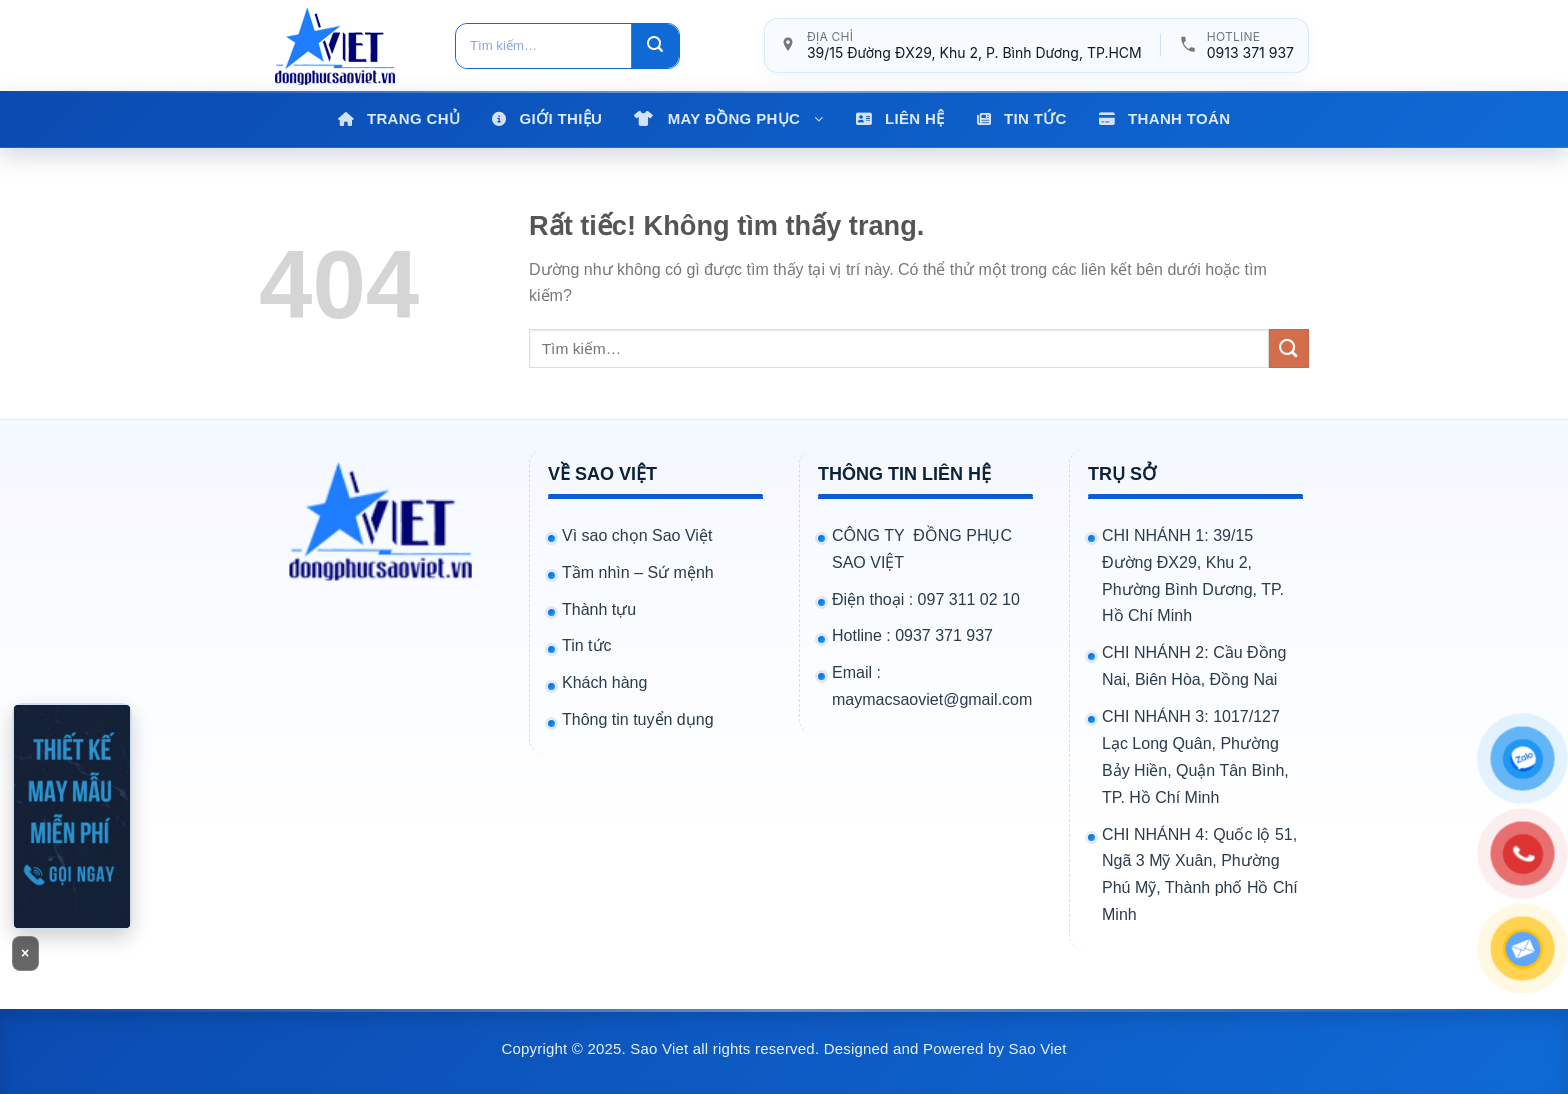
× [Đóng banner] (25, 953)
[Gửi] (655, 46)
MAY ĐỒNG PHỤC (746, 118)
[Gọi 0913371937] (72, 816)
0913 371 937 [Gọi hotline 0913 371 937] (1250, 52)
